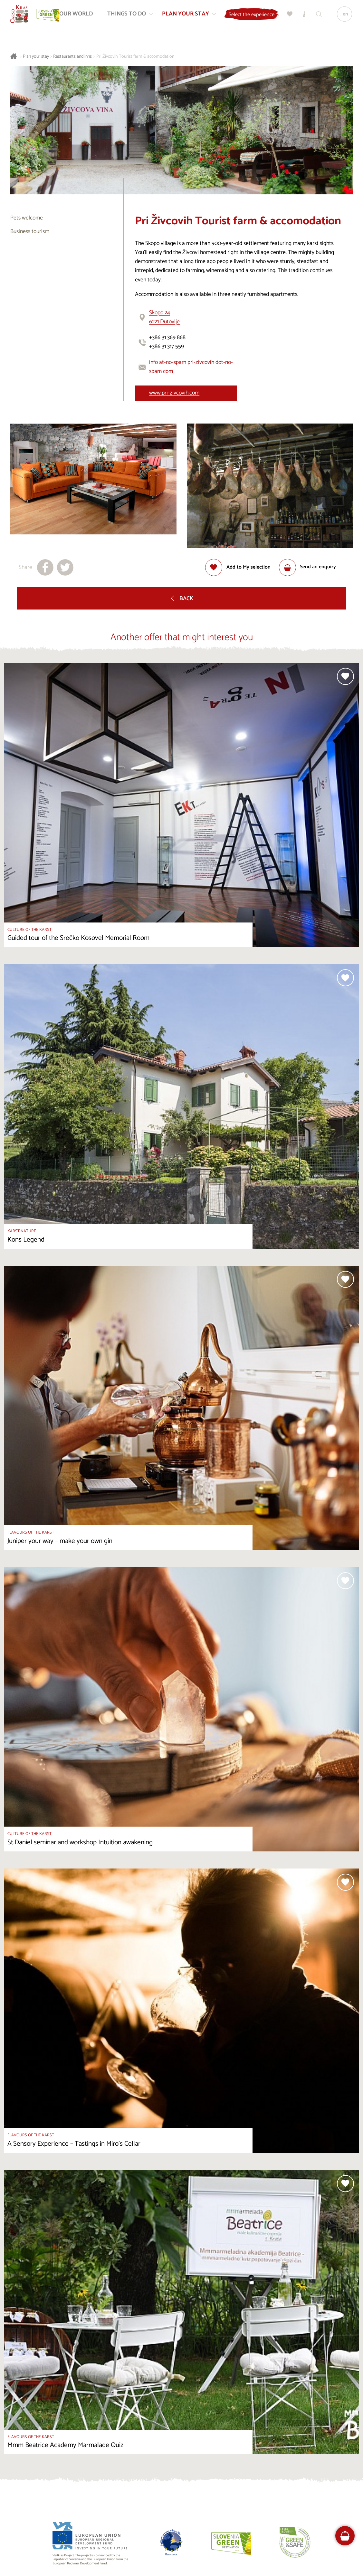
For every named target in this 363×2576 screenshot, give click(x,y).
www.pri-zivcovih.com (174, 393)
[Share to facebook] (45, 567)
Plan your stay (36, 56)
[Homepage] (21, 16)
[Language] (343, 16)
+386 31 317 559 (166, 346)
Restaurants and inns (72, 56)
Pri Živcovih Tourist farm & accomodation (135, 56)
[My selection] (299, 16)
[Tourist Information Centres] (314, 16)
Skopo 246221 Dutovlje (164, 317)
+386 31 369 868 (167, 337)
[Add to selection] (237, 567)
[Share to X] (65, 567)
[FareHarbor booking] (345, 2536)
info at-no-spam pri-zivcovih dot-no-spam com (191, 367)
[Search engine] (328, 16)
